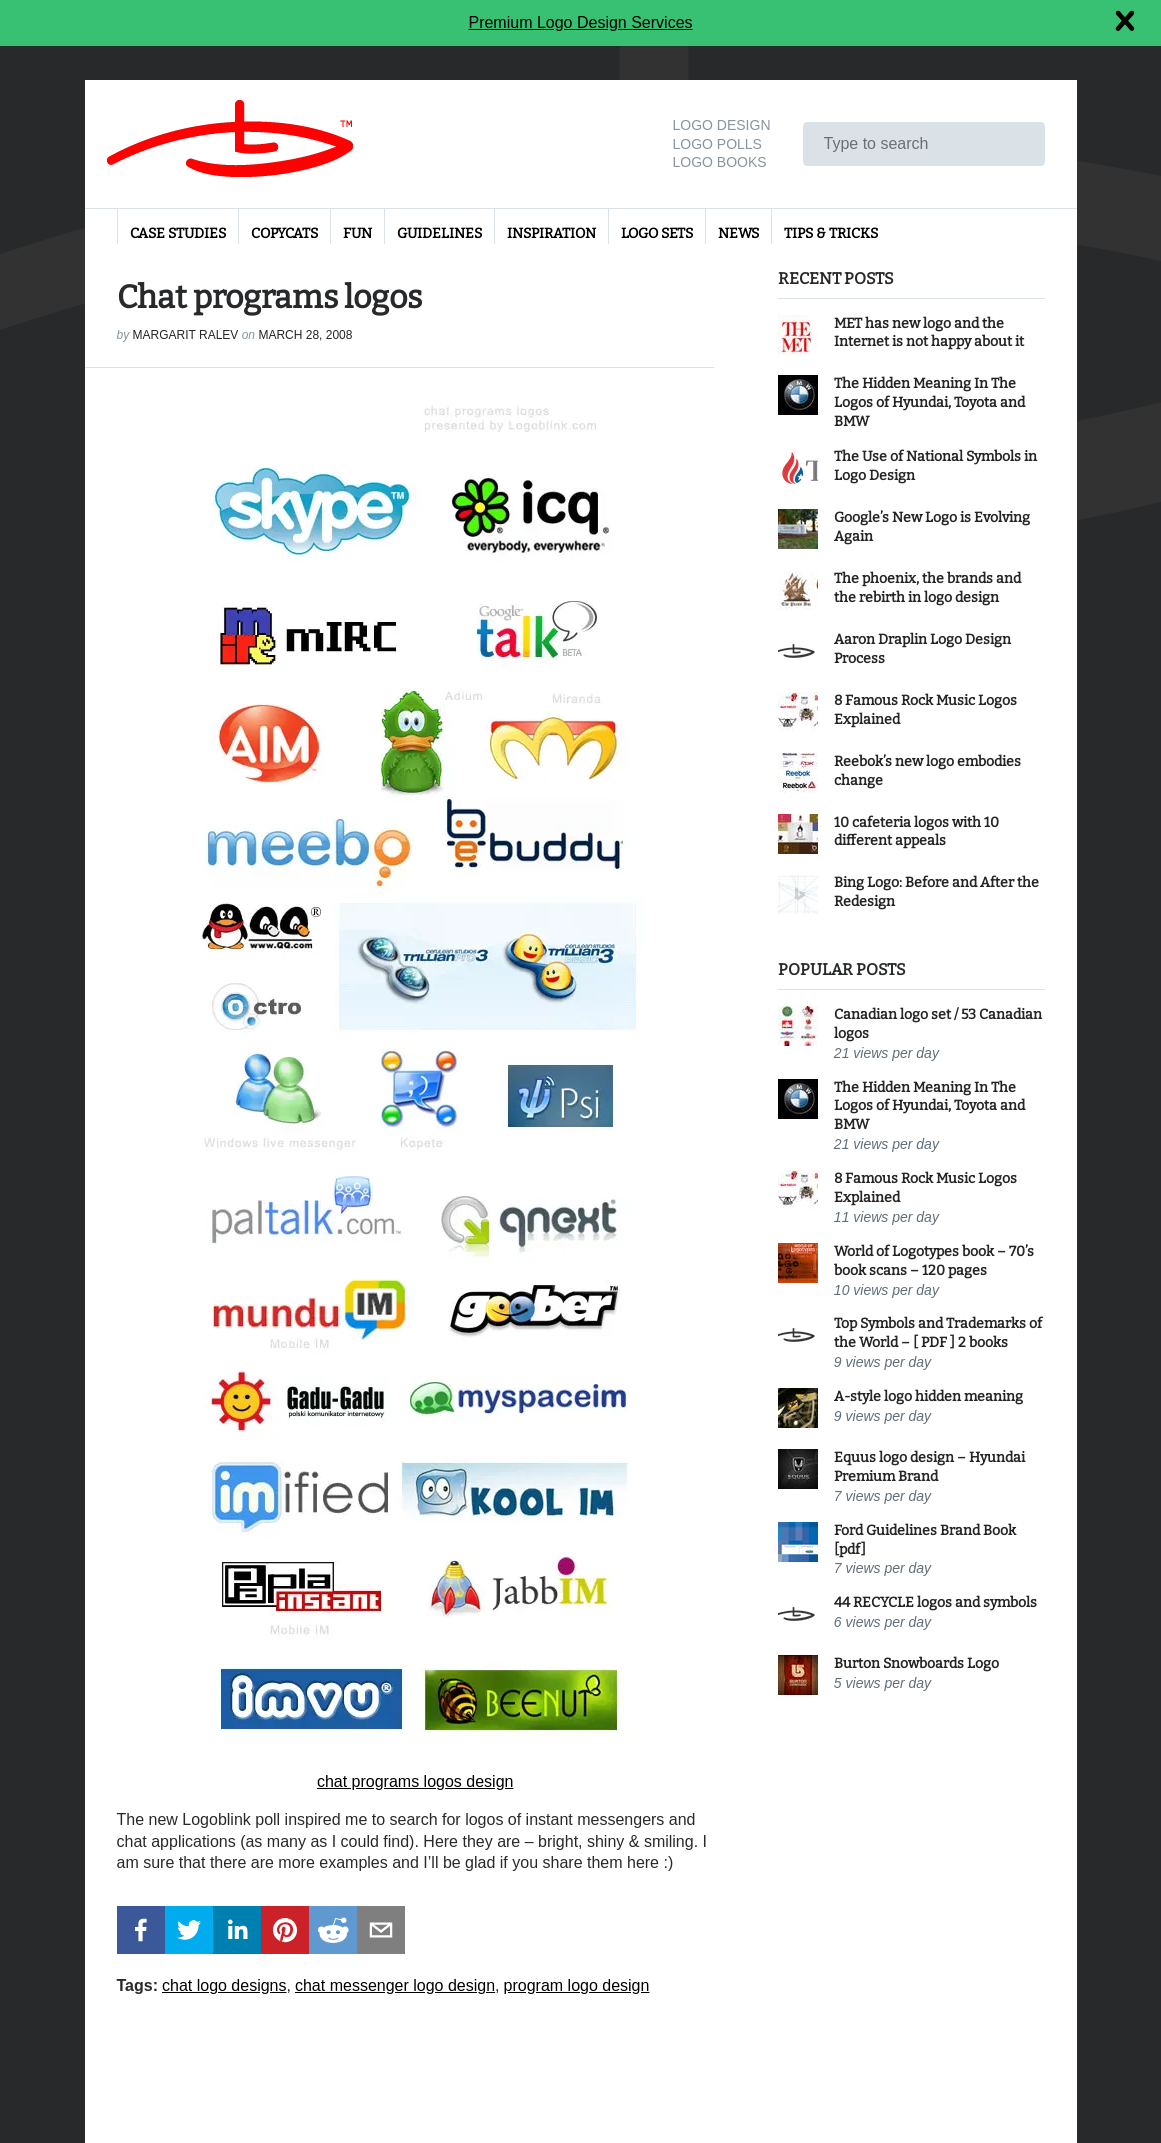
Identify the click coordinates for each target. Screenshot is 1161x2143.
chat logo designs (224, 1985)
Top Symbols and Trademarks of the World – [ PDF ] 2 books (938, 1333)
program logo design (577, 1985)
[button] (141, 1930)
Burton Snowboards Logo (916, 1663)
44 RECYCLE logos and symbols (935, 1602)
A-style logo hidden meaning (928, 1396)
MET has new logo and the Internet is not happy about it (929, 333)
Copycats (284, 233)
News (738, 233)
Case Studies (178, 233)
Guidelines (439, 233)
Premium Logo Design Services (580, 22)
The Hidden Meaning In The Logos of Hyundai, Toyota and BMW (929, 402)
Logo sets (657, 233)
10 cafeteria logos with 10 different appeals (916, 832)
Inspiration (551, 233)
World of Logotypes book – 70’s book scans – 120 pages (934, 1261)
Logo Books (719, 162)
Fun (357, 233)
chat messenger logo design (395, 1985)
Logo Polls (716, 144)
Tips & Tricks (831, 233)
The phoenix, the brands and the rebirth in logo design (927, 588)
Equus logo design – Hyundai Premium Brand (929, 1467)
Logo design (721, 125)
